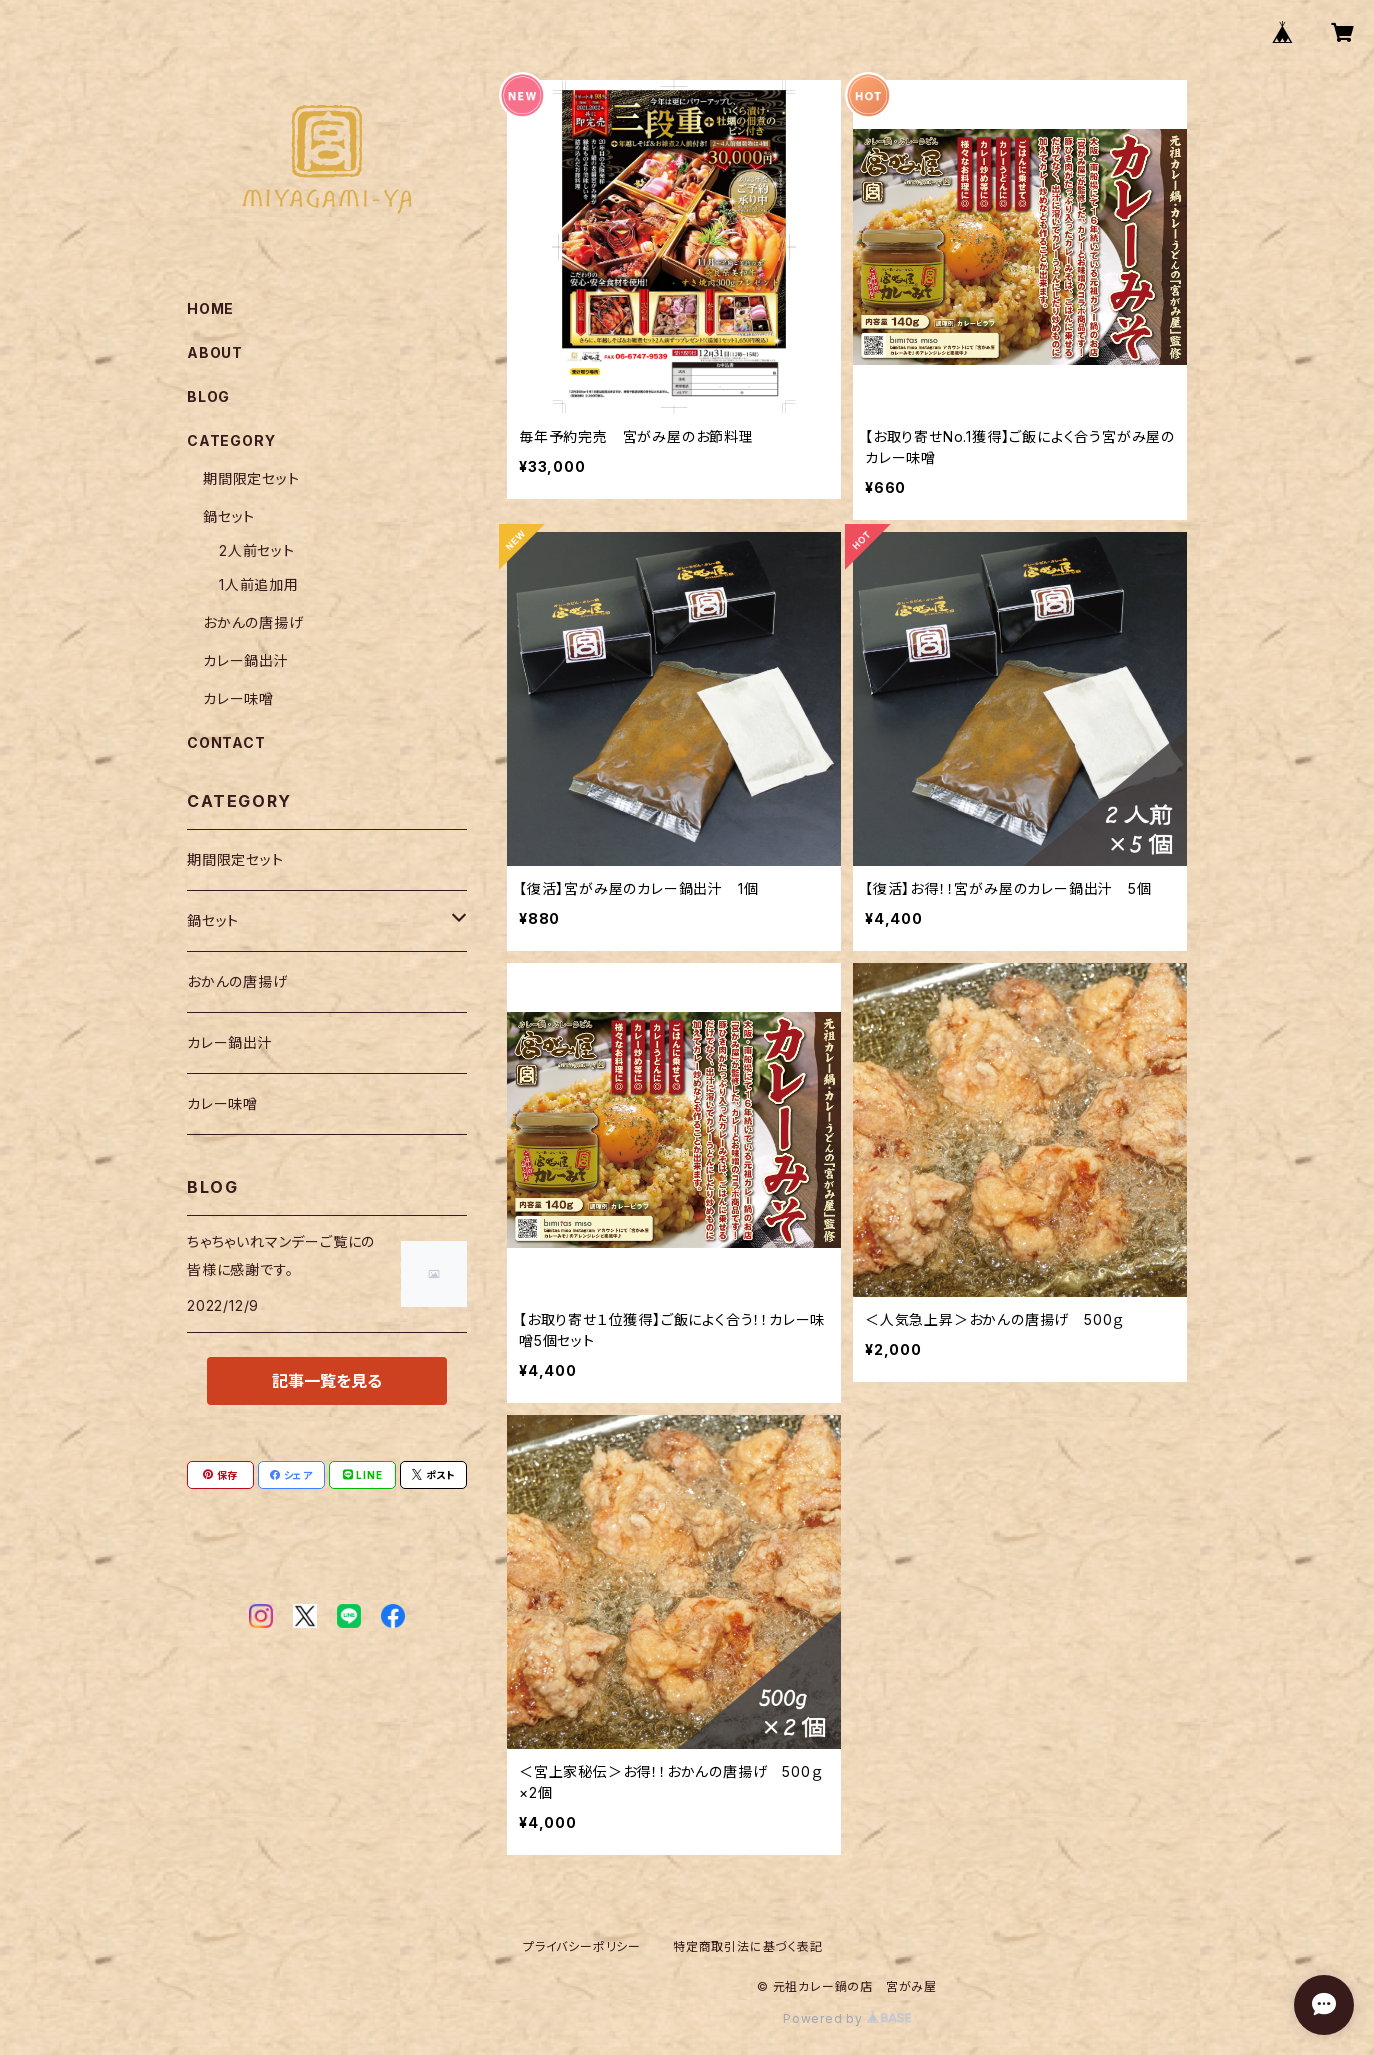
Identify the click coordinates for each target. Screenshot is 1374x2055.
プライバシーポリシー (582, 1946)
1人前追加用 (259, 584)
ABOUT (215, 352)
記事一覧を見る (327, 1381)
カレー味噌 (238, 698)
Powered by (847, 2018)
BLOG (208, 396)
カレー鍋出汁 (246, 660)
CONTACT (226, 742)
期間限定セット (251, 478)
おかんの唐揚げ (253, 622)
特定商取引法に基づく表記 (748, 1946)
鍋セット (229, 516)
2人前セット (257, 550)
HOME (210, 308)
